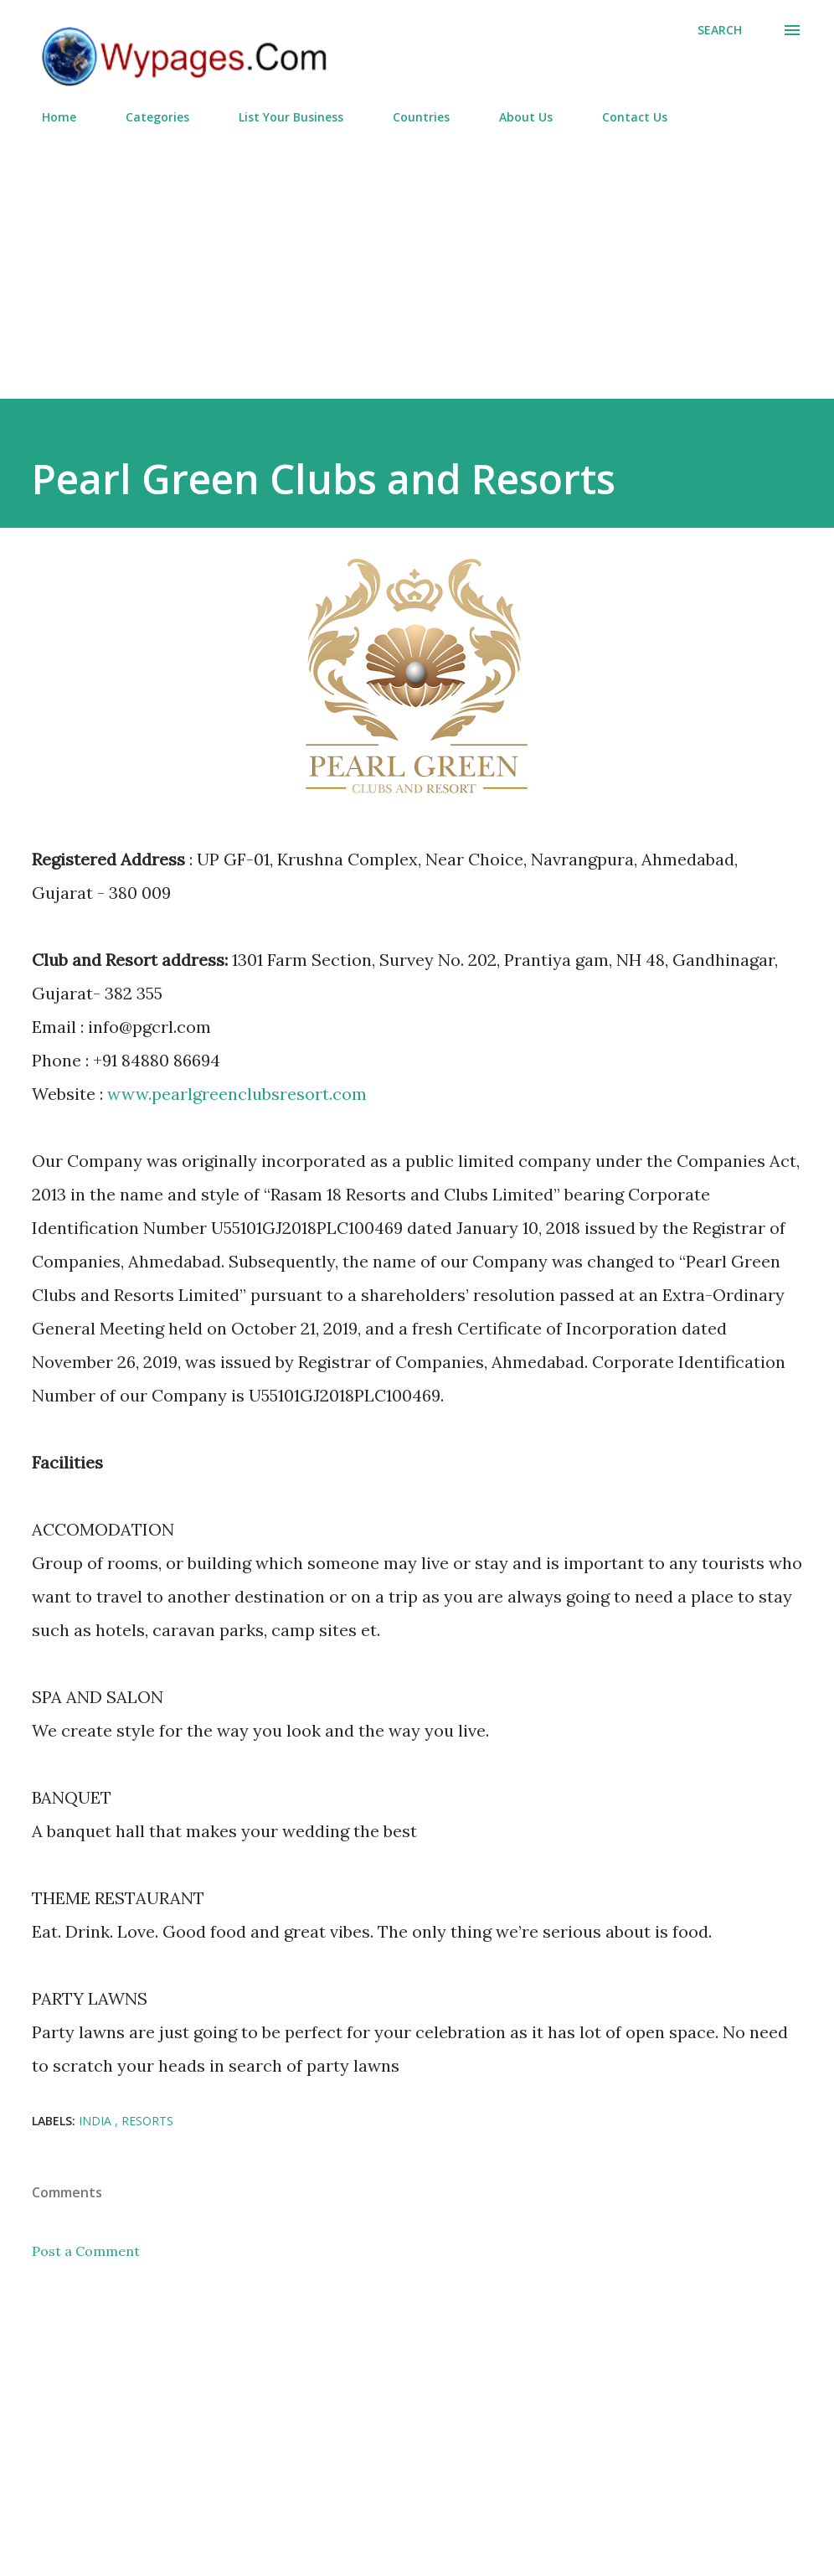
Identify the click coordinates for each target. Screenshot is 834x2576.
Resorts (147, 2121)
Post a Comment (86, 2251)
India (97, 2121)
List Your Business (281, 117)
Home (49, 117)
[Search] (720, 30)
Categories (147, 117)
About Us (516, 117)
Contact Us (624, 117)
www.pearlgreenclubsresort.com (237, 1093)
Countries (411, 117)
